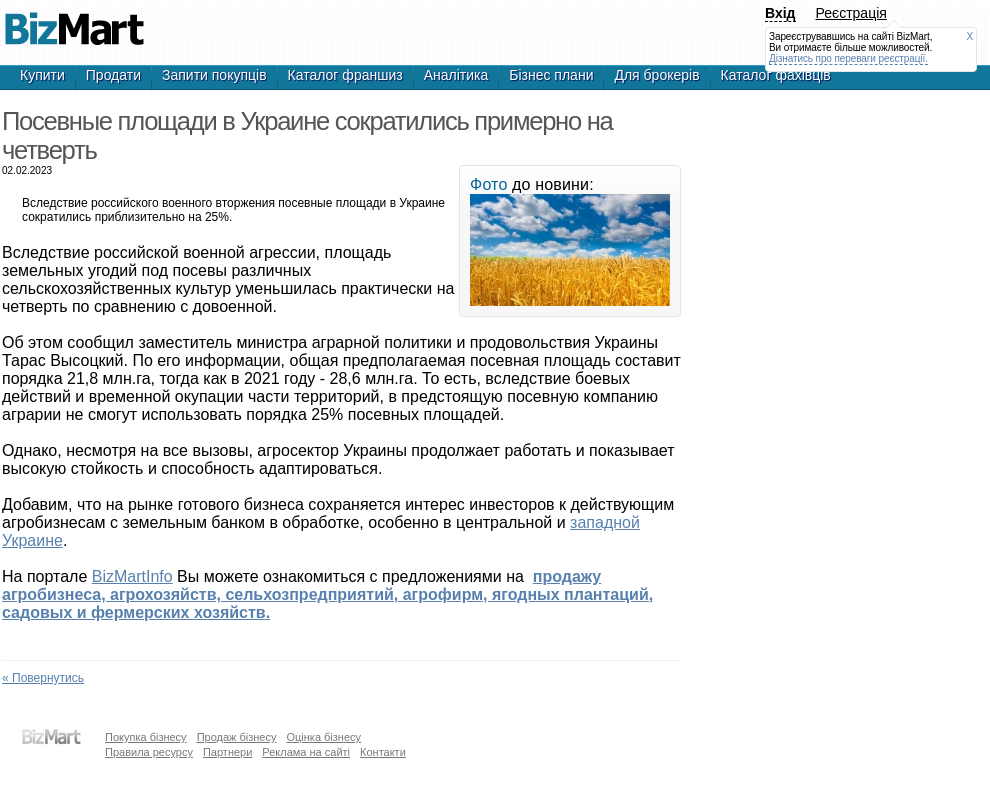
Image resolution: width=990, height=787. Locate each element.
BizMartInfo (132, 576)
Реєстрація (851, 13)
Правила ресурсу (149, 752)
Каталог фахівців (776, 75)
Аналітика (456, 75)
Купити (42, 75)
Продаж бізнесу (237, 737)
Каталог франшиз (345, 75)
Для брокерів (656, 75)
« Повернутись (43, 678)
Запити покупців (214, 75)
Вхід (780, 13)
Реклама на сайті (306, 752)
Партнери (227, 752)
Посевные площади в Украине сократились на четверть (74, 20)
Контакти (383, 752)
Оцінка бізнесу (323, 737)
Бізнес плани (551, 75)
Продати (113, 75)
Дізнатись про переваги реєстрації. (848, 58)
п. (327, 594)
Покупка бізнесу (146, 737)
